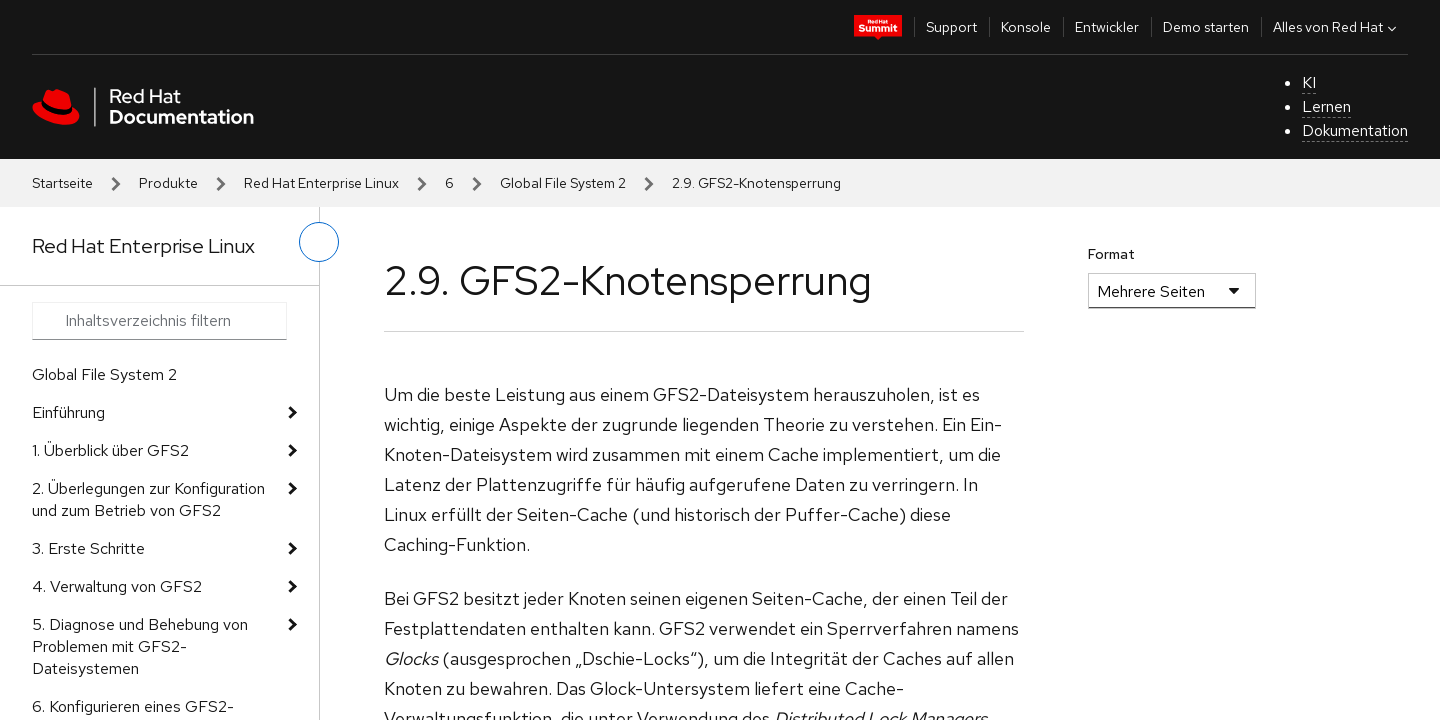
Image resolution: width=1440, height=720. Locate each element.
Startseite (62, 183)
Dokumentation (1355, 130)
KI (1309, 82)
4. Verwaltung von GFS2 (117, 586)
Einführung (68, 412)
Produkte (168, 183)
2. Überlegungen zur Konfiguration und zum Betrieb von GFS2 (148, 499)
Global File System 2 (563, 183)
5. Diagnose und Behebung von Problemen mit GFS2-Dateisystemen (140, 646)
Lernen (1326, 106)
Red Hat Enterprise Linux (321, 183)
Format (1111, 254)
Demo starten (1206, 27)
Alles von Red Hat (1337, 27)
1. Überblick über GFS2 (110, 450)
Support (951, 27)
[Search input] (159, 321)
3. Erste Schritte (88, 548)
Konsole (1026, 27)
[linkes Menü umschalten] (319, 242)
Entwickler (1107, 27)
